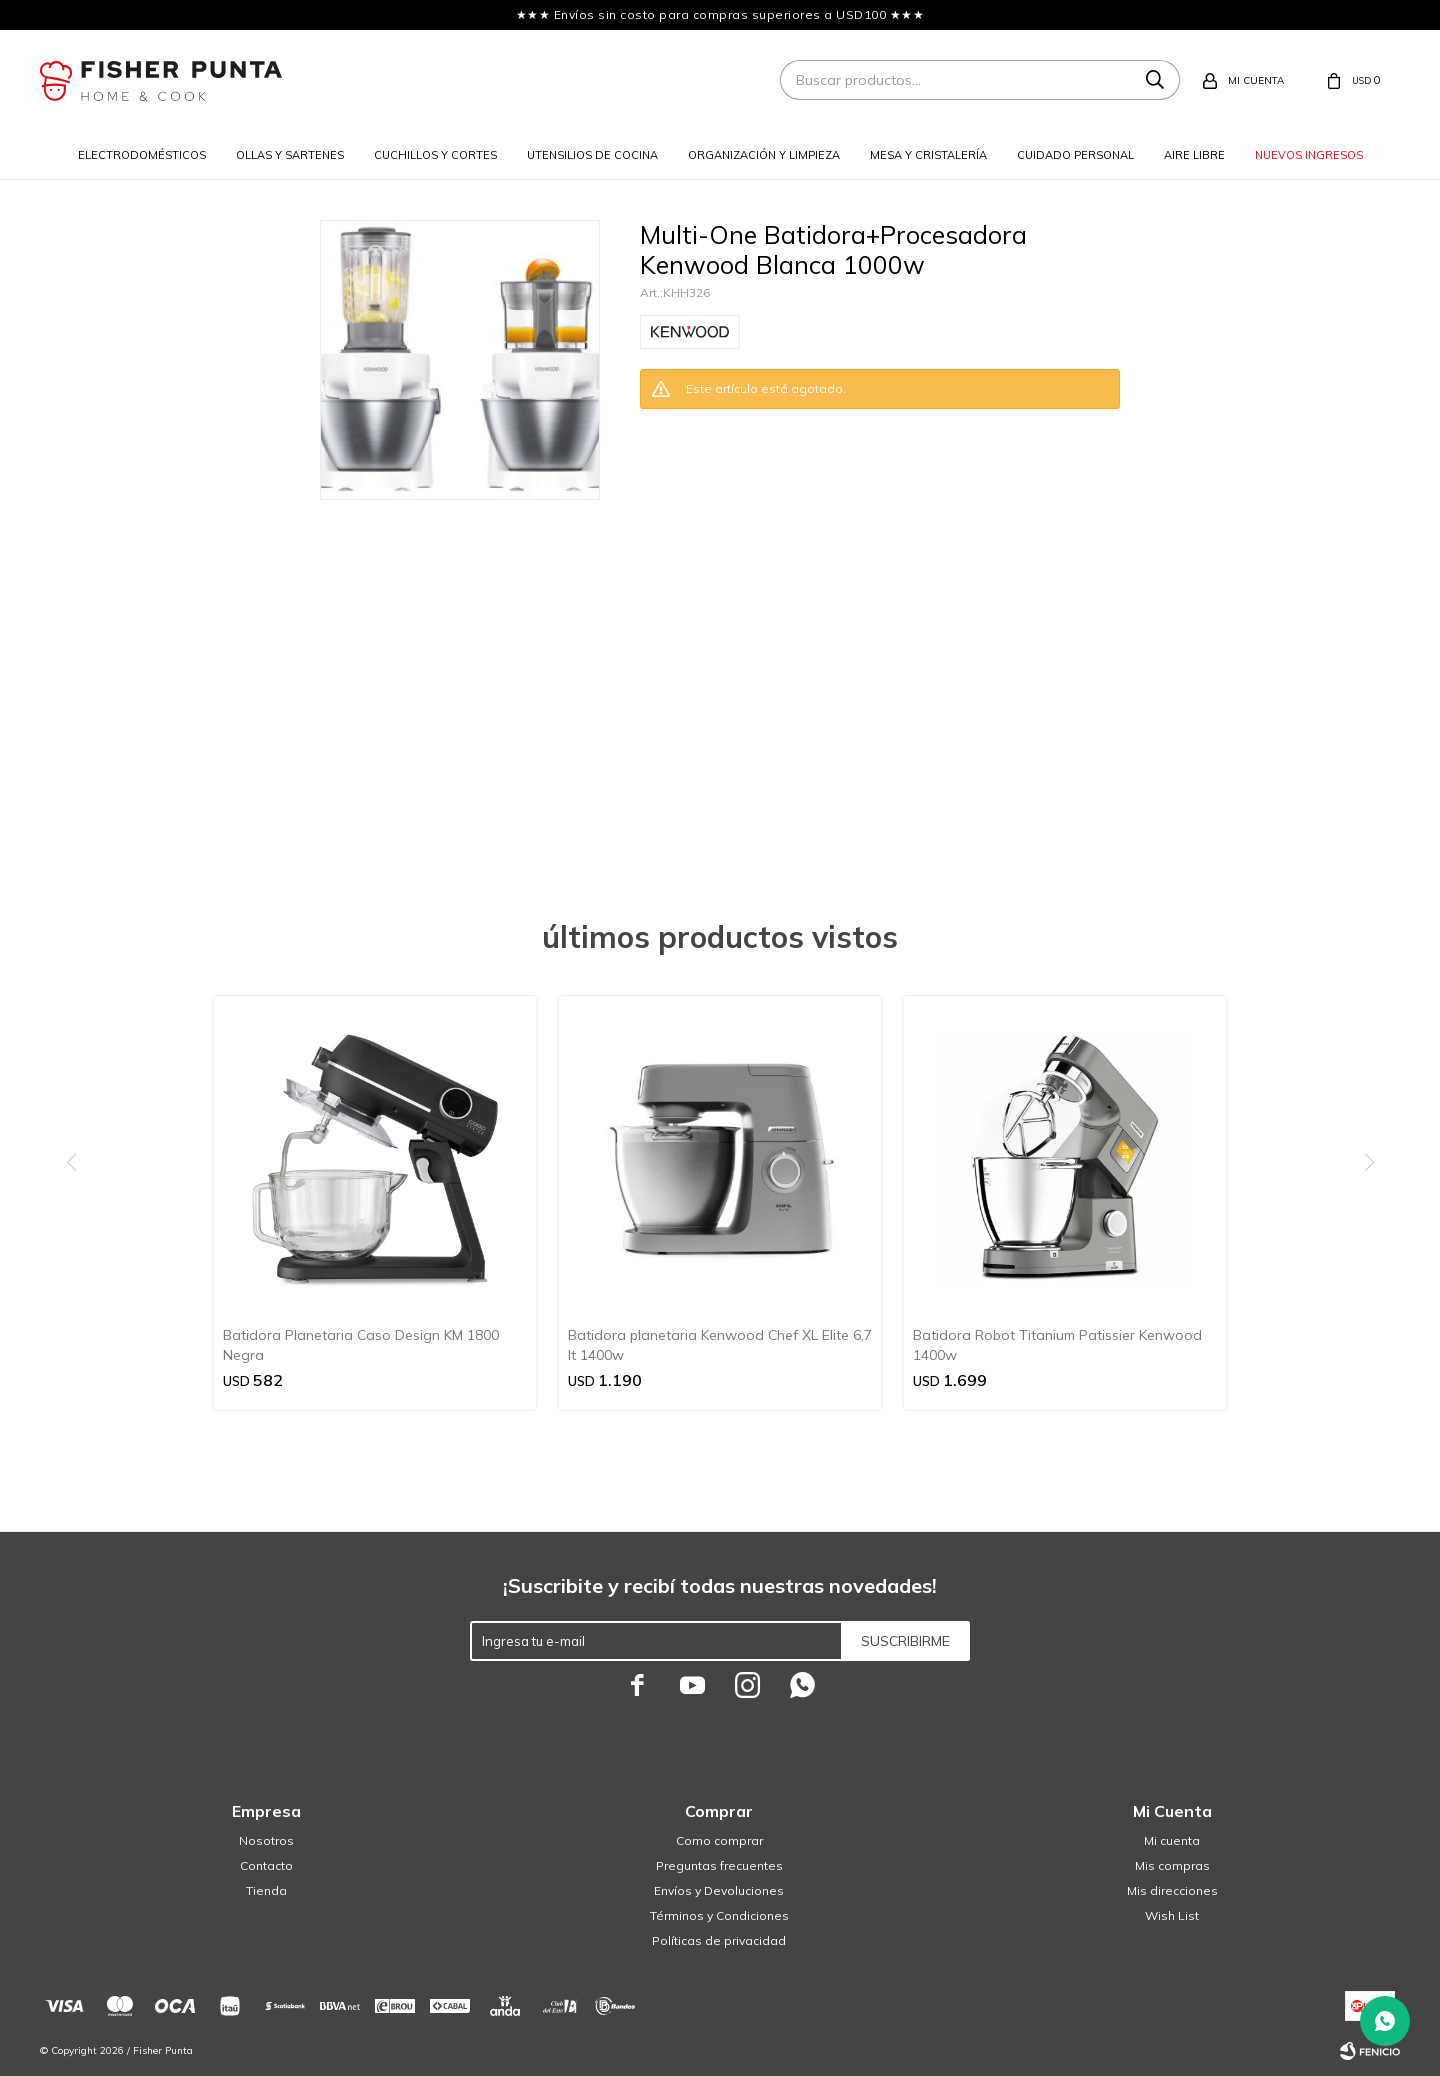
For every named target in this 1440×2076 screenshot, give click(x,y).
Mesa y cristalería (928, 155)
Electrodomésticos (142, 155)
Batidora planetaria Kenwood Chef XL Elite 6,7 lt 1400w (720, 1345)
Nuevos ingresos (1309, 155)
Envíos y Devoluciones (719, 1890)
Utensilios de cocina (592, 155)
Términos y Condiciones (719, 1915)
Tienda (266, 1890)
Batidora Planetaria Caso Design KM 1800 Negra (361, 1345)
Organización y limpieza (764, 155)
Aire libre (1194, 155)
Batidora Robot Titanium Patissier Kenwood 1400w (1057, 1345)
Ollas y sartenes (290, 155)
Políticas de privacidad (719, 1940)
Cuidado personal (1075, 155)
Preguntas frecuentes (719, 1865)
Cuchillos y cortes (435, 155)
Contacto (266, 1865)
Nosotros (266, 1840)
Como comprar (719, 1840)
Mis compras (1172, 1865)
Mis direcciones (1172, 1890)
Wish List (1172, 1915)
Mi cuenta (1172, 1840)
